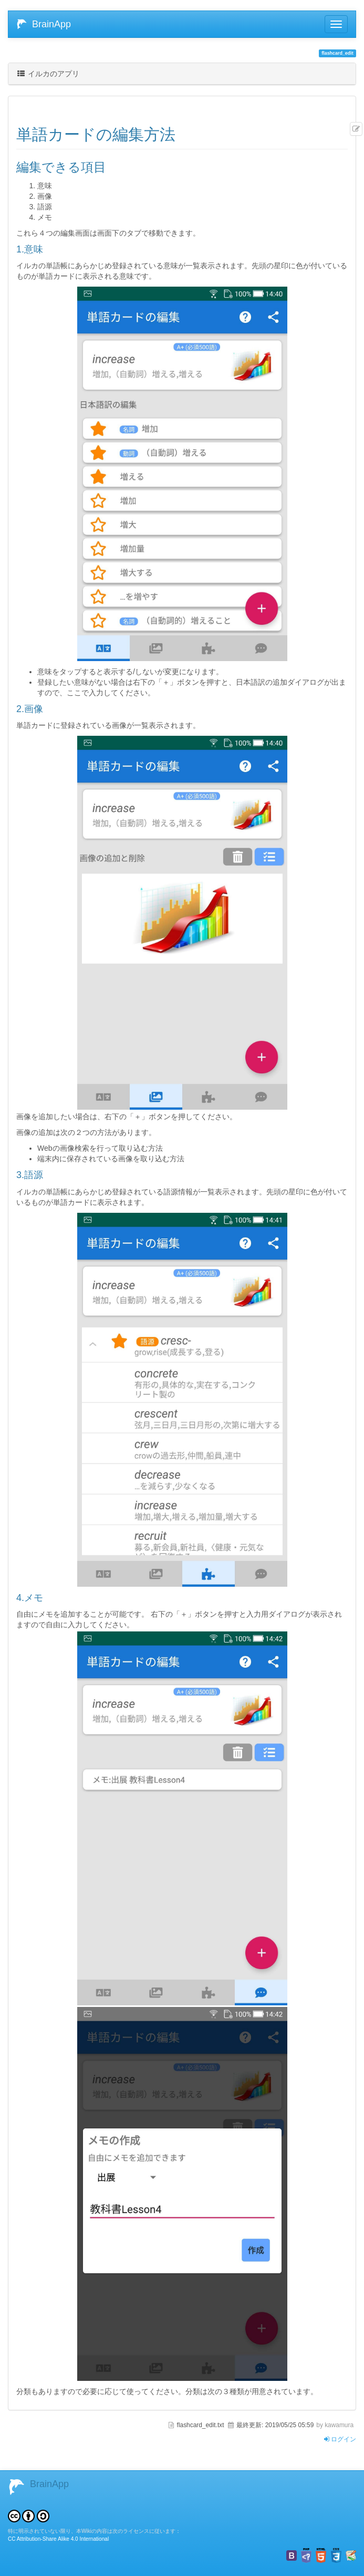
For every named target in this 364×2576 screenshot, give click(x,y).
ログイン (340, 2439)
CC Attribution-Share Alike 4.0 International (58, 2539)
